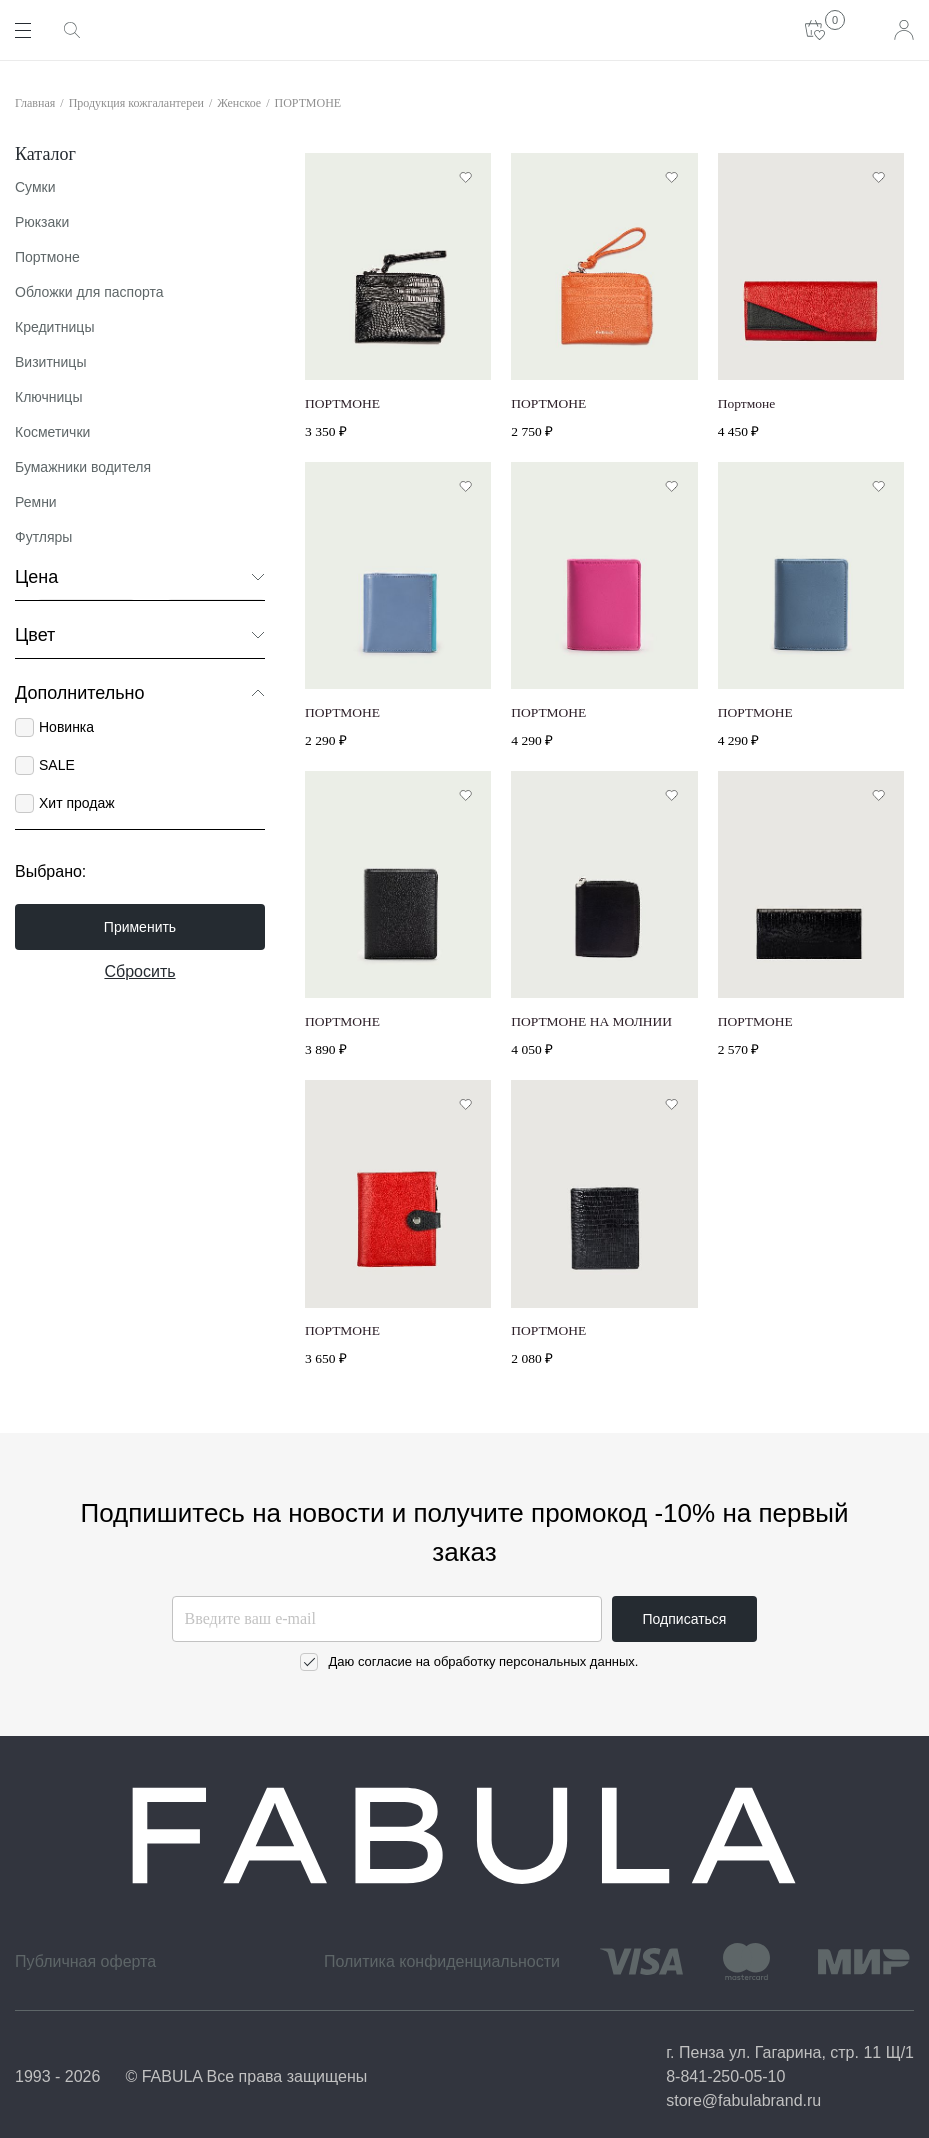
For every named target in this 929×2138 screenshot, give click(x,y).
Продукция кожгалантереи (136, 103)
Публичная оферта (85, 1961)
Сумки (35, 187)
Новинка (66, 727)
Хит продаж (77, 803)
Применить (140, 927)
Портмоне (47, 257)
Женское (239, 103)
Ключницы (48, 397)
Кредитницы (54, 327)
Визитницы (50, 362)
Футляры (43, 537)
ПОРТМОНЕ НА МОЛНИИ (591, 1021)
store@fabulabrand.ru (743, 2100)
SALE (57, 765)
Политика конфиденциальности (442, 1961)
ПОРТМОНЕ (308, 103)
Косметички (52, 432)
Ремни (36, 502)
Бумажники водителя (83, 467)
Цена (140, 577)
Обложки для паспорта (89, 292)
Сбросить (139, 971)
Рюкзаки (42, 222)
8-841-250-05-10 (725, 2076)
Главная (35, 103)
